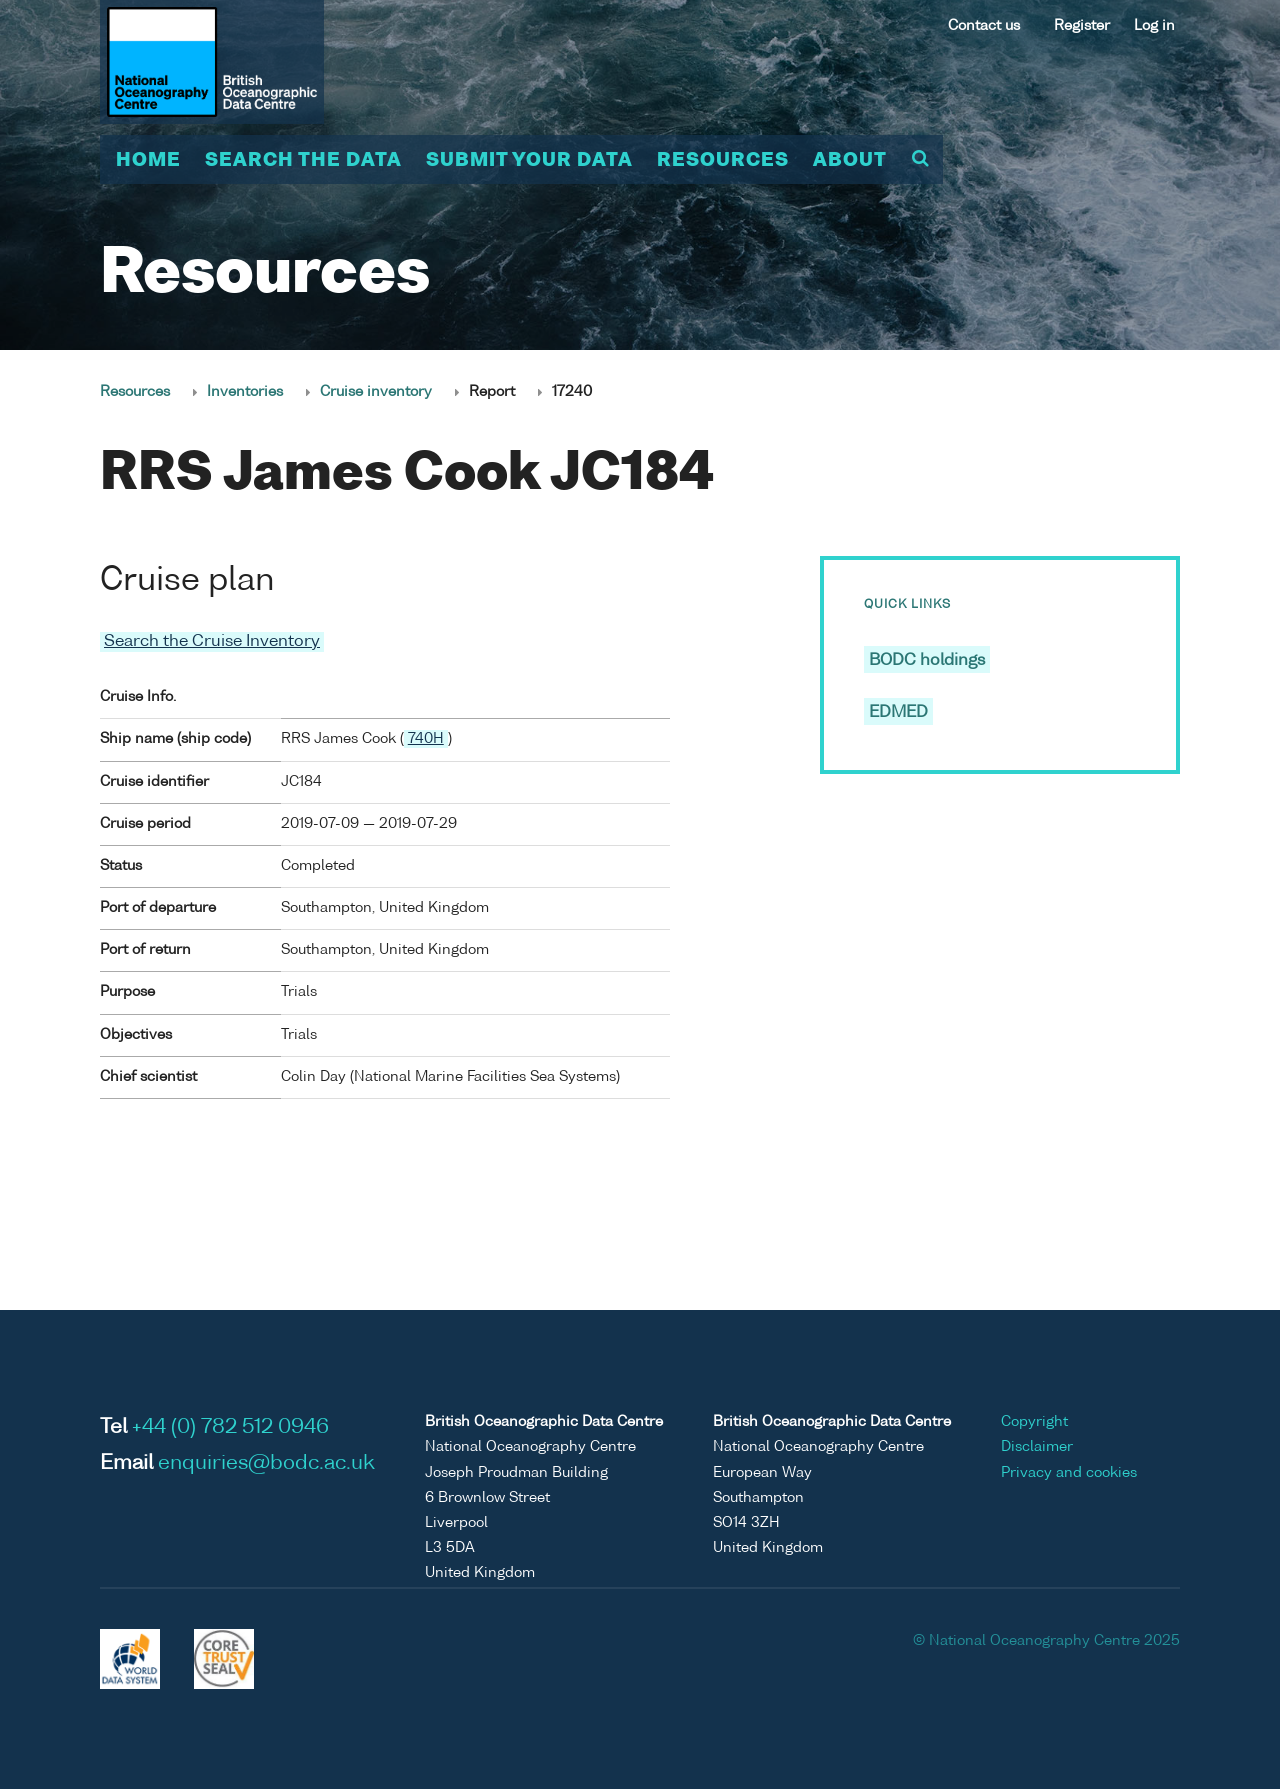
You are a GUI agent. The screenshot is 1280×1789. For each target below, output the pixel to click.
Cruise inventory (376, 392)
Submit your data (529, 161)
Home (148, 161)
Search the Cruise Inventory (212, 642)
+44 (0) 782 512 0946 (230, 1428)
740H (426, 739)
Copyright (1034, 1422)
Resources (723, 161)
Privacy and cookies (1069, 1473)
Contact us (984, 26)
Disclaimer (1037, 1447)
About (850, 161)
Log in (1154, 26)
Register (1082, 26)
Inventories (245, 392)
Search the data (303, 161)
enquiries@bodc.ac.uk (266, 1464)
